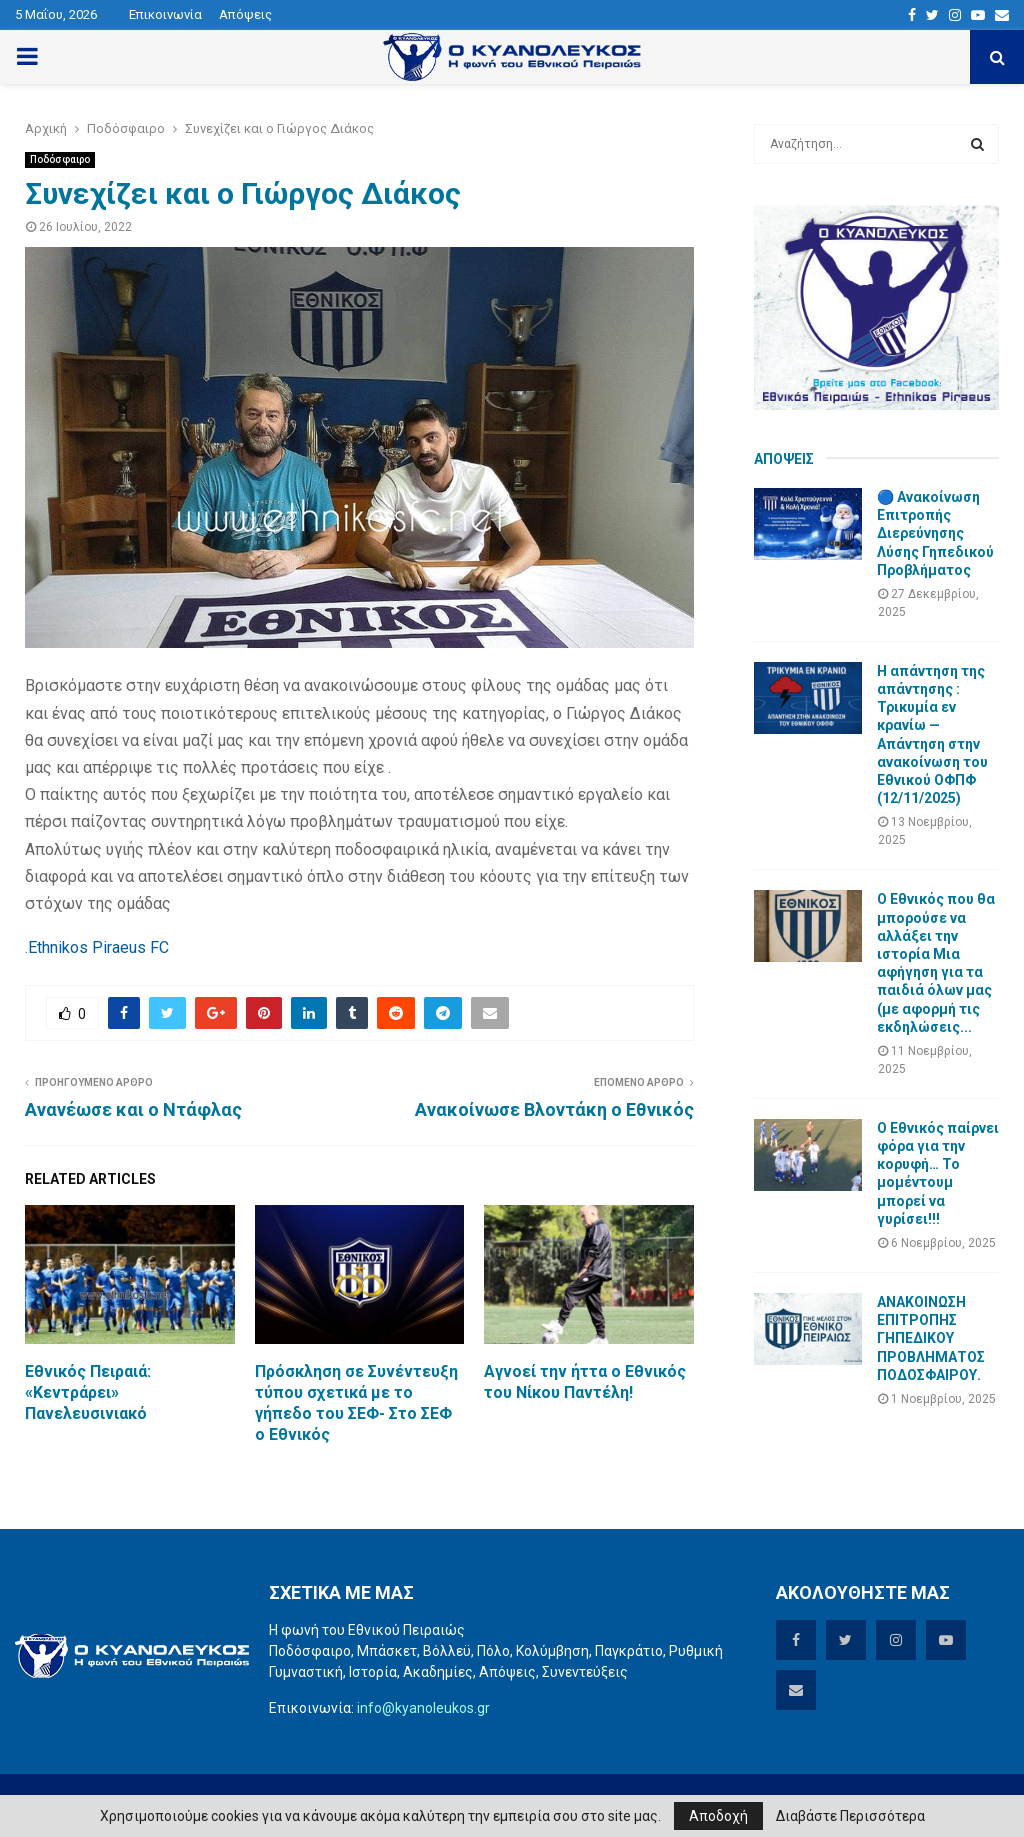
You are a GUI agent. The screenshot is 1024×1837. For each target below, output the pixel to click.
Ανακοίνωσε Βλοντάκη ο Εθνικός (554, 1109)
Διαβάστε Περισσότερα (850, 1816)
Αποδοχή (718, 1816)
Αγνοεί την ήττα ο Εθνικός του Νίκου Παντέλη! (585, 1382)
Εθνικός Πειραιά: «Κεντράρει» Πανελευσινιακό (88, 1392)
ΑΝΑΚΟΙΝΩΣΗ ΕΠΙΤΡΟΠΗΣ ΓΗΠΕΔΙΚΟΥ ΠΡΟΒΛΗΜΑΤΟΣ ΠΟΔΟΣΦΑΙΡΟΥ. (931, 1338)
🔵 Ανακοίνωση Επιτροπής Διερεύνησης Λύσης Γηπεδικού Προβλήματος (935, 533)
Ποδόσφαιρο (60, 159)
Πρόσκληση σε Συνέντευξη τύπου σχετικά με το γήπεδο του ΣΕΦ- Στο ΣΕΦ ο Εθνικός (356, 1402)
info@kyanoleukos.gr (423, 1708)
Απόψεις (245, 14)
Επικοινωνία (165, 14)
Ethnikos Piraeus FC (98, 947)
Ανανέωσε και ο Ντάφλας (133, 1109)
